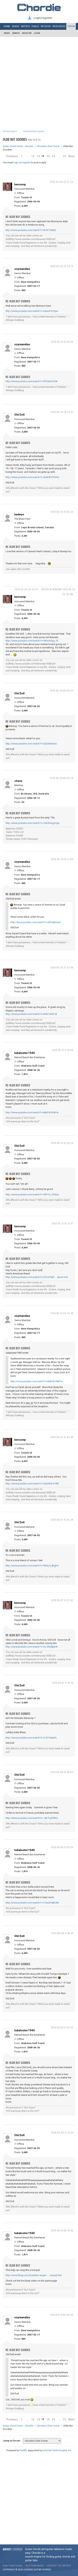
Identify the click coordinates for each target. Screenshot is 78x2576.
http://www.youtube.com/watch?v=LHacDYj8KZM (32, 1902)
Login (37, 33)
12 (33, 156)
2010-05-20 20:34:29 (26, 589)
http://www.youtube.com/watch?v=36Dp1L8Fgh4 (32, 1565)
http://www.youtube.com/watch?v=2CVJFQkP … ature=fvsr (37, 1277)
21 (64, 156)
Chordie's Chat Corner (48, 146)
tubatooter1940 (24, 1053)
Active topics (10, 131)
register (26, 162)
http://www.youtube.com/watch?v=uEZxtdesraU (31, 743)
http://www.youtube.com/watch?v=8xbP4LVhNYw (32, 1112)
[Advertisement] (39, 78)
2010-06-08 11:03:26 (62, 1847)
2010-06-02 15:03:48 (61, 1437)
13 (38, 156)
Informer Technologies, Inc (57, 2450)
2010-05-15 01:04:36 (62, 341)
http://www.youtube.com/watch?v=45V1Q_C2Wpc (32, 1194)
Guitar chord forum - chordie (18, 146)
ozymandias (22, 269)
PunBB (23, 2450)
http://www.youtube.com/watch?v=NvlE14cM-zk (31, 1014)
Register (27, 33)
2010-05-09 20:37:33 (61, 181)
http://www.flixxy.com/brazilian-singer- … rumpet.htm (34, 2275)
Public (35, 26)
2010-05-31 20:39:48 (61, 1313)
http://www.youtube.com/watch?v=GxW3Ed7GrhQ (32, 477)
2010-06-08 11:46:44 (62, 1933)
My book (46, 26)
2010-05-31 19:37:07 (62, 1223)
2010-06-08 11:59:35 (62, 2027)
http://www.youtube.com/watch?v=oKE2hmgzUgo (33, 823)
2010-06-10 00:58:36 (61, 2314)
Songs (15, 26)
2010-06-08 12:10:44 (62, 2132)
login (16, 162)
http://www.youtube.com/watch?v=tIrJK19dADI (31, 230)
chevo (18, 781)
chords (46, 2569)
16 (53, 156)
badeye (19, 514)
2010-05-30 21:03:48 (61, 967)
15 (48, 156)
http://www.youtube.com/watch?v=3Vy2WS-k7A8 (32, 1483)
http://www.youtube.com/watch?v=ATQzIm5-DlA (32, 381)
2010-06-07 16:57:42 (62, 1600)
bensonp (20, 184)
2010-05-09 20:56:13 (61, 266)
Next (71, 156)
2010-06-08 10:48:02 (61, 1772)
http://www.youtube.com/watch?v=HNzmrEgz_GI (32, 640)
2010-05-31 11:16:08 (62, 1050)
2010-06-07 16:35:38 (62, 1519)
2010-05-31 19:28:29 (62, 1142)
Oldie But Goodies (15, 139)
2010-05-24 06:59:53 (61, 690)
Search (16, 33)
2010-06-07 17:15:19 (62, 1682)
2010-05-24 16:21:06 (62, 859)
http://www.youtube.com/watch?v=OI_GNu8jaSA (32, 1646)
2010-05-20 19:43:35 (61, 511)
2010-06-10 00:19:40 (62, 2230)
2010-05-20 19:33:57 (62, 412)
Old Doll (19, 414)
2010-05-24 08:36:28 (61, 778)
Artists (25, 26)
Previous (12, 156)
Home (7, 26)
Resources (59, 26)
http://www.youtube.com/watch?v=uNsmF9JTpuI (32, 311)
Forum (71, 26)
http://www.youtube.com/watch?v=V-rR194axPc (31, 1737)
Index (7, 33)
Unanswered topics (33, 131)
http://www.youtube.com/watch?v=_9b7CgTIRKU (32, 1818)
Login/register (42, 18)
